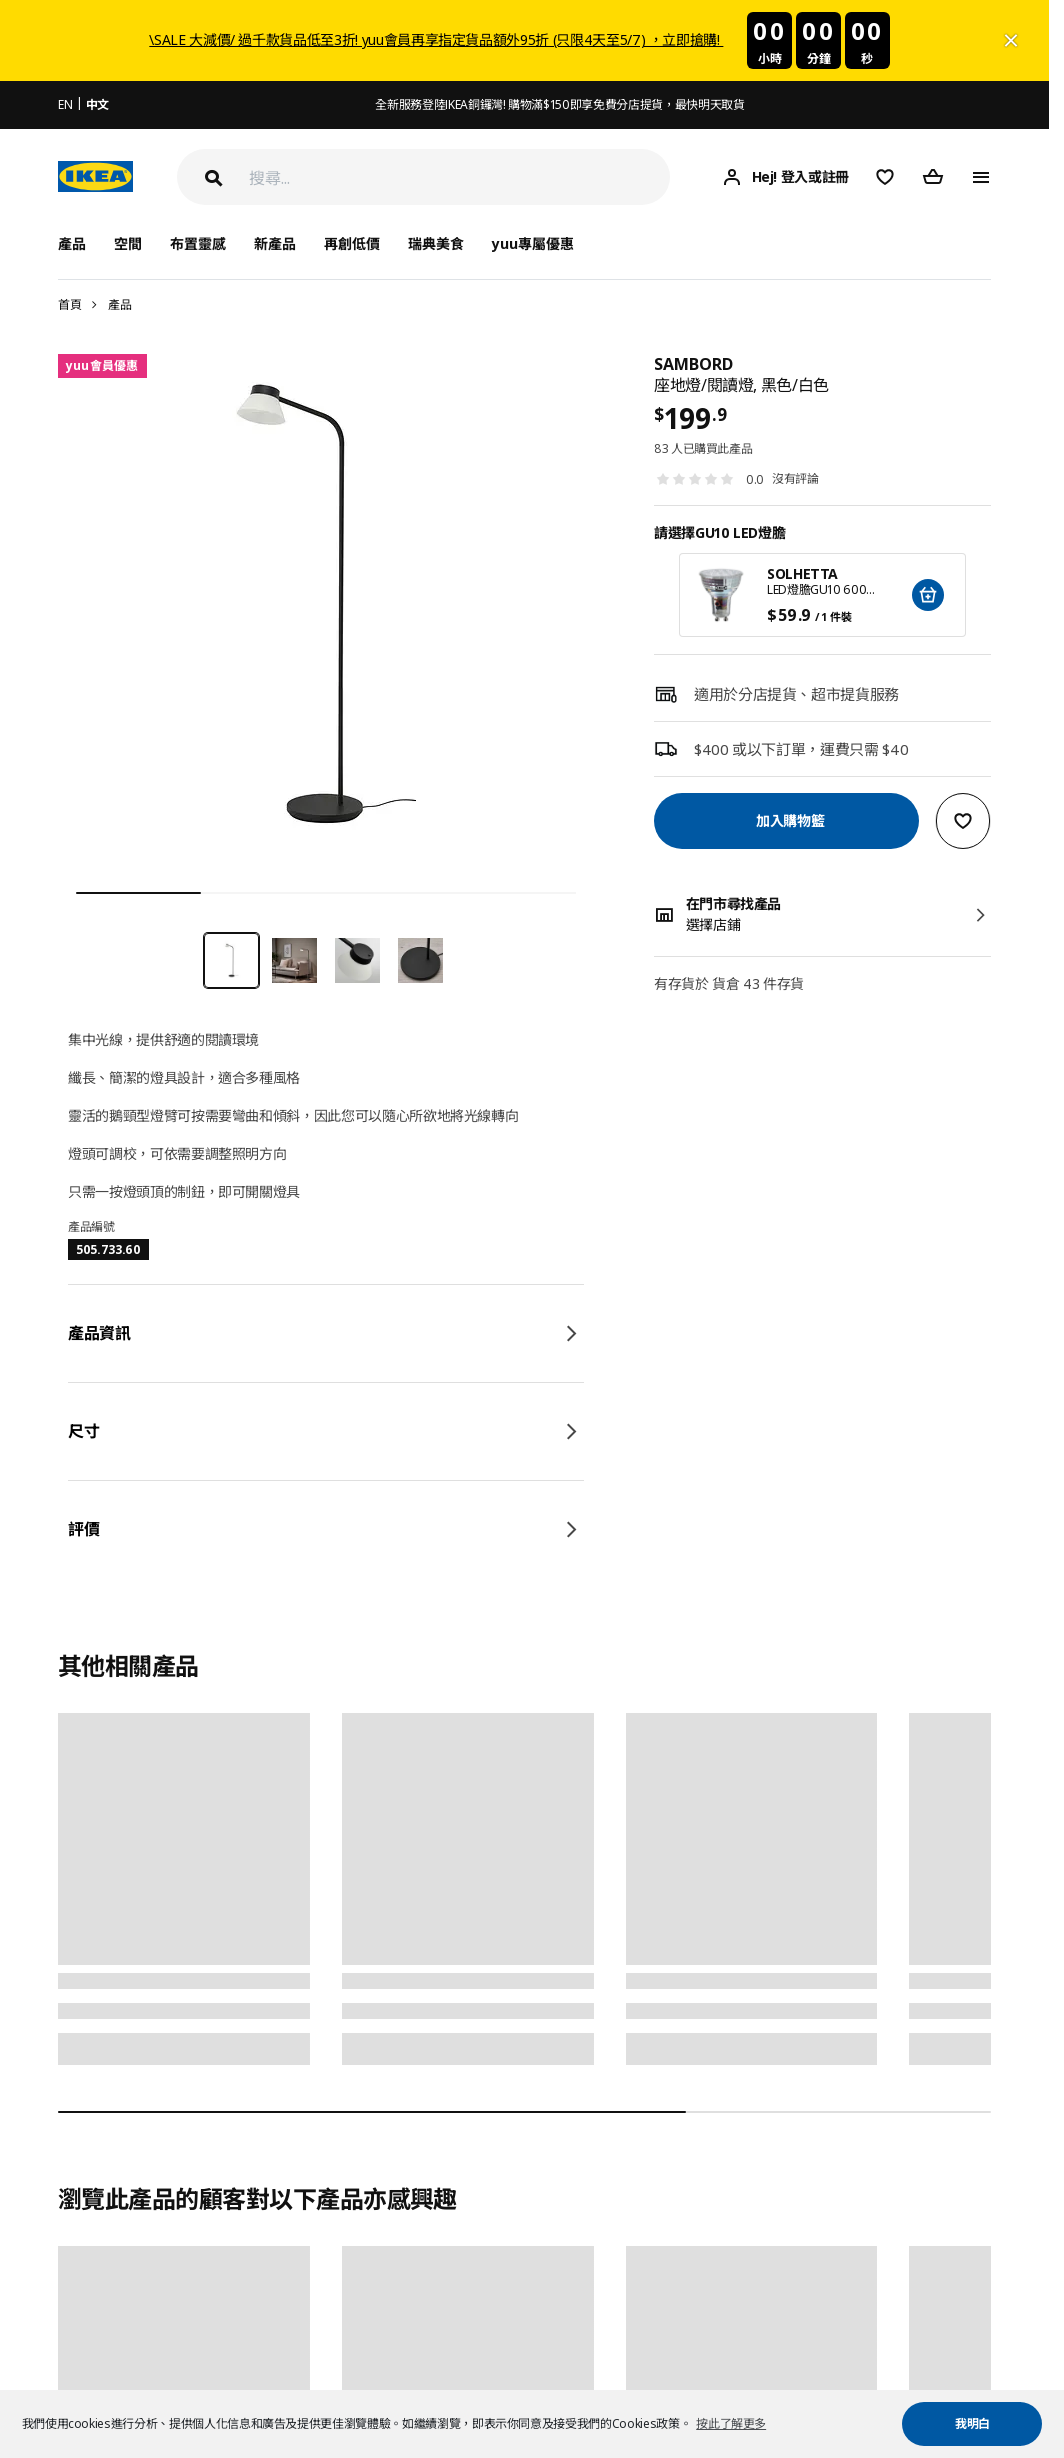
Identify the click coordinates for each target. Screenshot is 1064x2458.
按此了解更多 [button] (731, 2423)
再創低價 (352, 243)
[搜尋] (459, 177)
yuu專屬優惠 (533, 243)
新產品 (275, 243)
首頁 (69, 304)
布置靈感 (198, 243)
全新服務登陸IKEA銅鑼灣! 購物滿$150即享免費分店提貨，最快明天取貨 (559, 104)
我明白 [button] (972, 2423)
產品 (119, 304)
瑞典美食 (436, 243)
